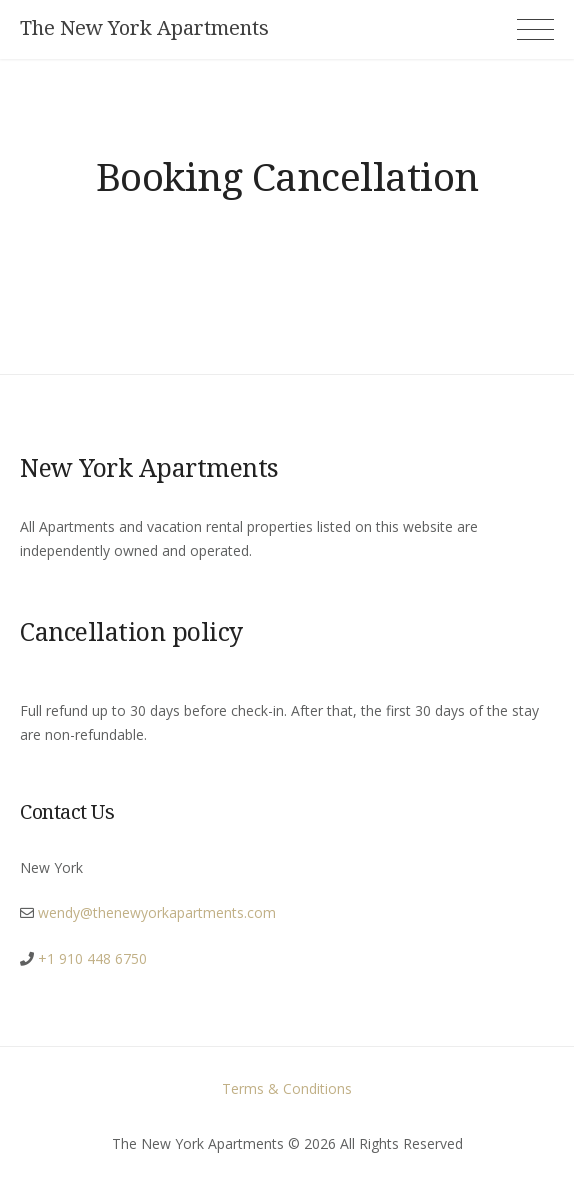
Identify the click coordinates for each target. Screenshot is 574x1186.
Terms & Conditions (287, 1088)
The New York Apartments (144, 28)
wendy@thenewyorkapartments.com (157, 912)
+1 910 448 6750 (92, 958)
